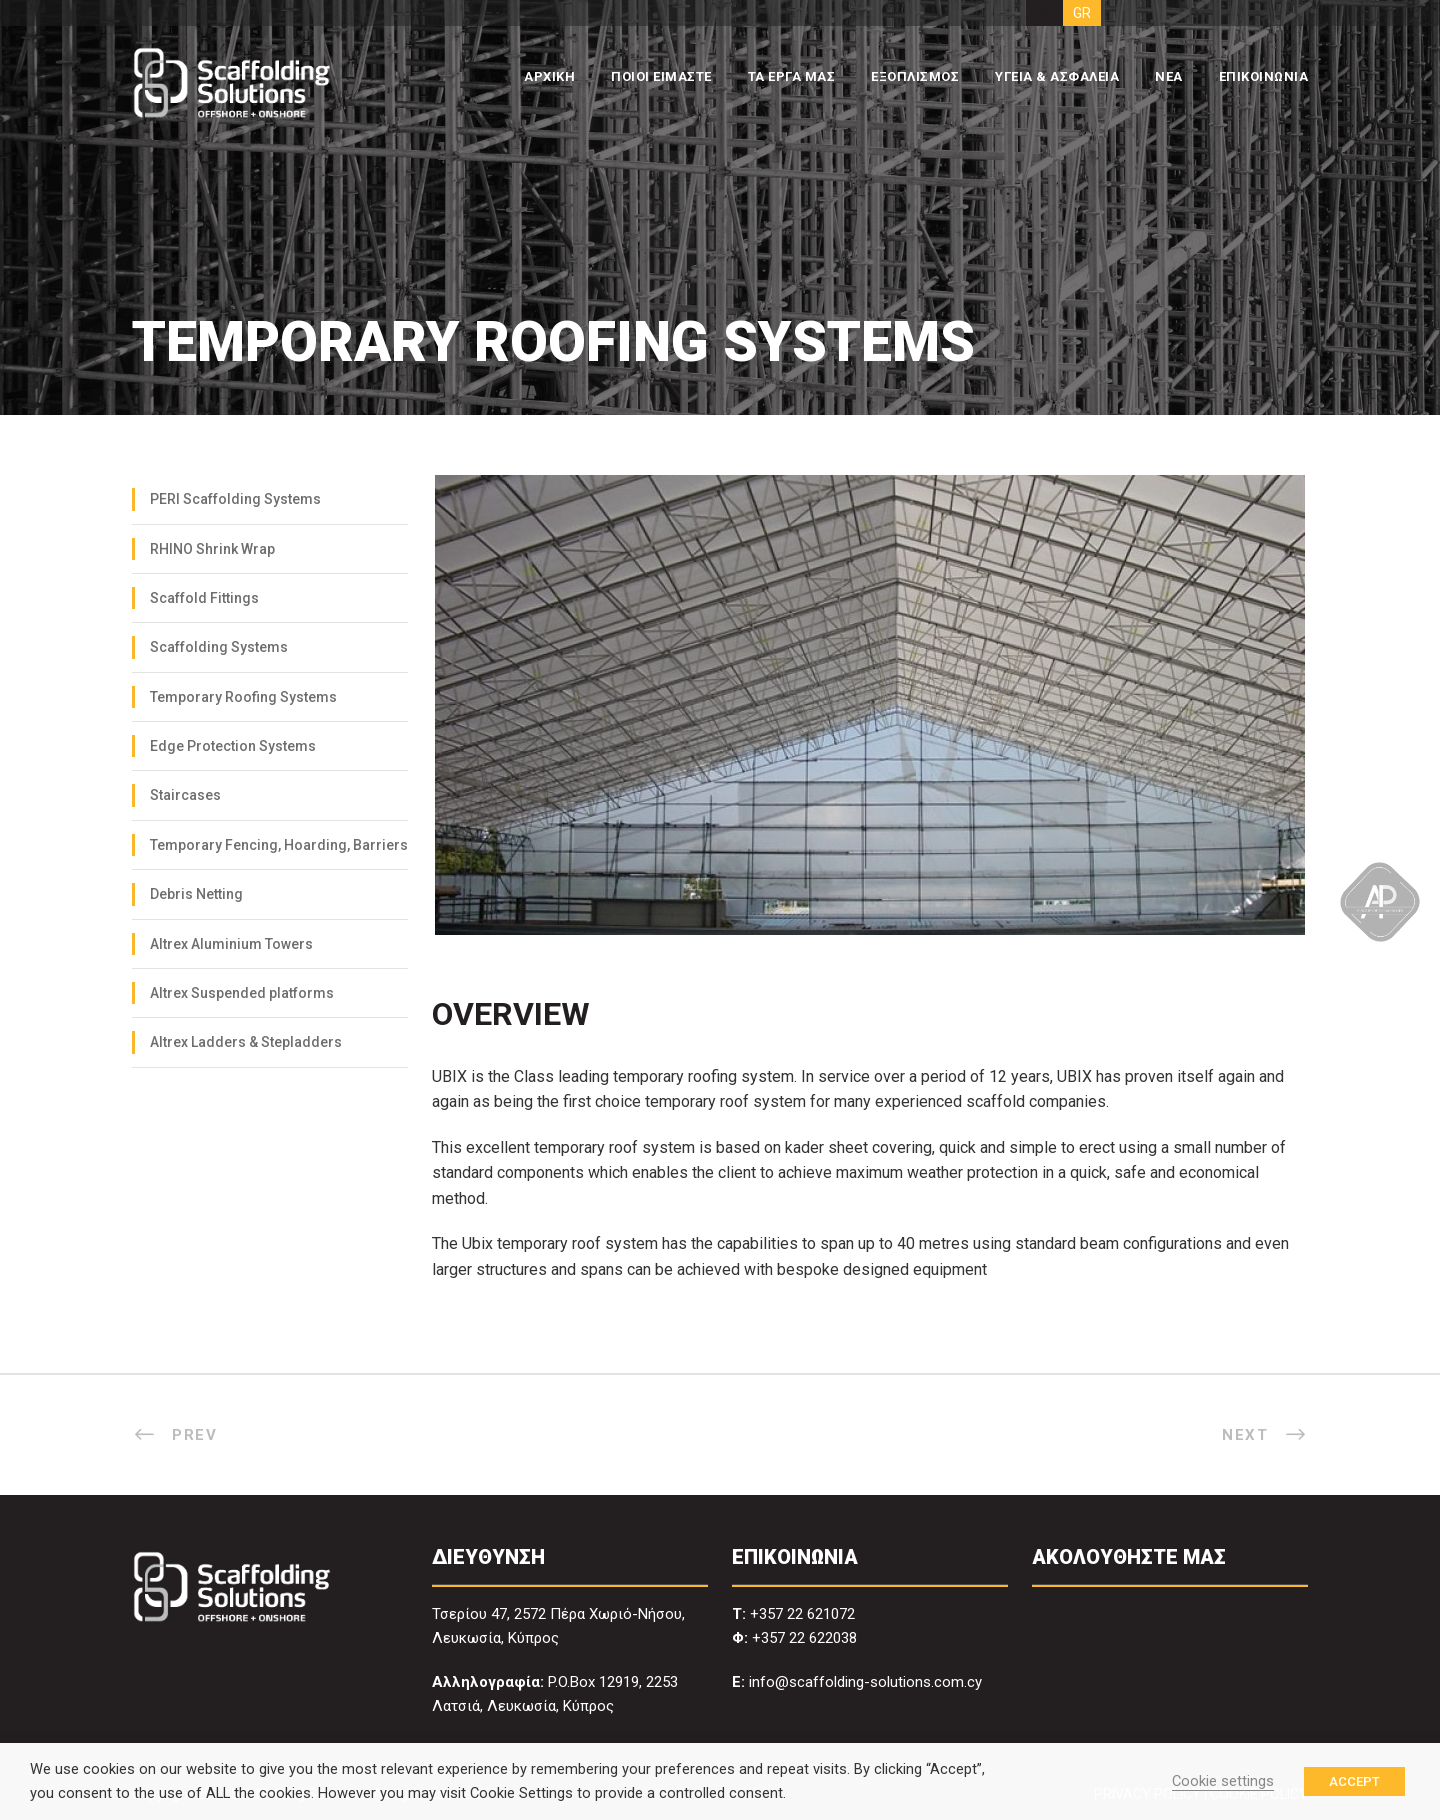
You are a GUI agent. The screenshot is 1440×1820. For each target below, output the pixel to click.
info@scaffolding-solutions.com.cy (865, 1682)
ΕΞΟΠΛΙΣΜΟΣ (915, 76)
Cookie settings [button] (1223, 1781)
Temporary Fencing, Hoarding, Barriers (279, 845)
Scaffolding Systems (219, 647)
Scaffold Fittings (204, 598)
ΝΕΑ (1169, 76)
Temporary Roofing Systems (243, 697)
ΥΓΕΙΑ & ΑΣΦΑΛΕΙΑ (1057, 76)
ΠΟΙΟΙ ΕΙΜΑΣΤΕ (661, 76)
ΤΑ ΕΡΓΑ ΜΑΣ (792, 76)
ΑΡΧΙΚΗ (549, 76)
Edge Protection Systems (233, 746)
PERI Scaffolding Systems (235, 499)
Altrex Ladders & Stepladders (246, 1042)
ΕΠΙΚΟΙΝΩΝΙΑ (1264, 76)
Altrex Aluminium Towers (231, 944)
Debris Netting (196, 894)
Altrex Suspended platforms (242, 993)
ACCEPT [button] (1354, 1781)
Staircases (185, 795)
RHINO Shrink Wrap (212, 549)
